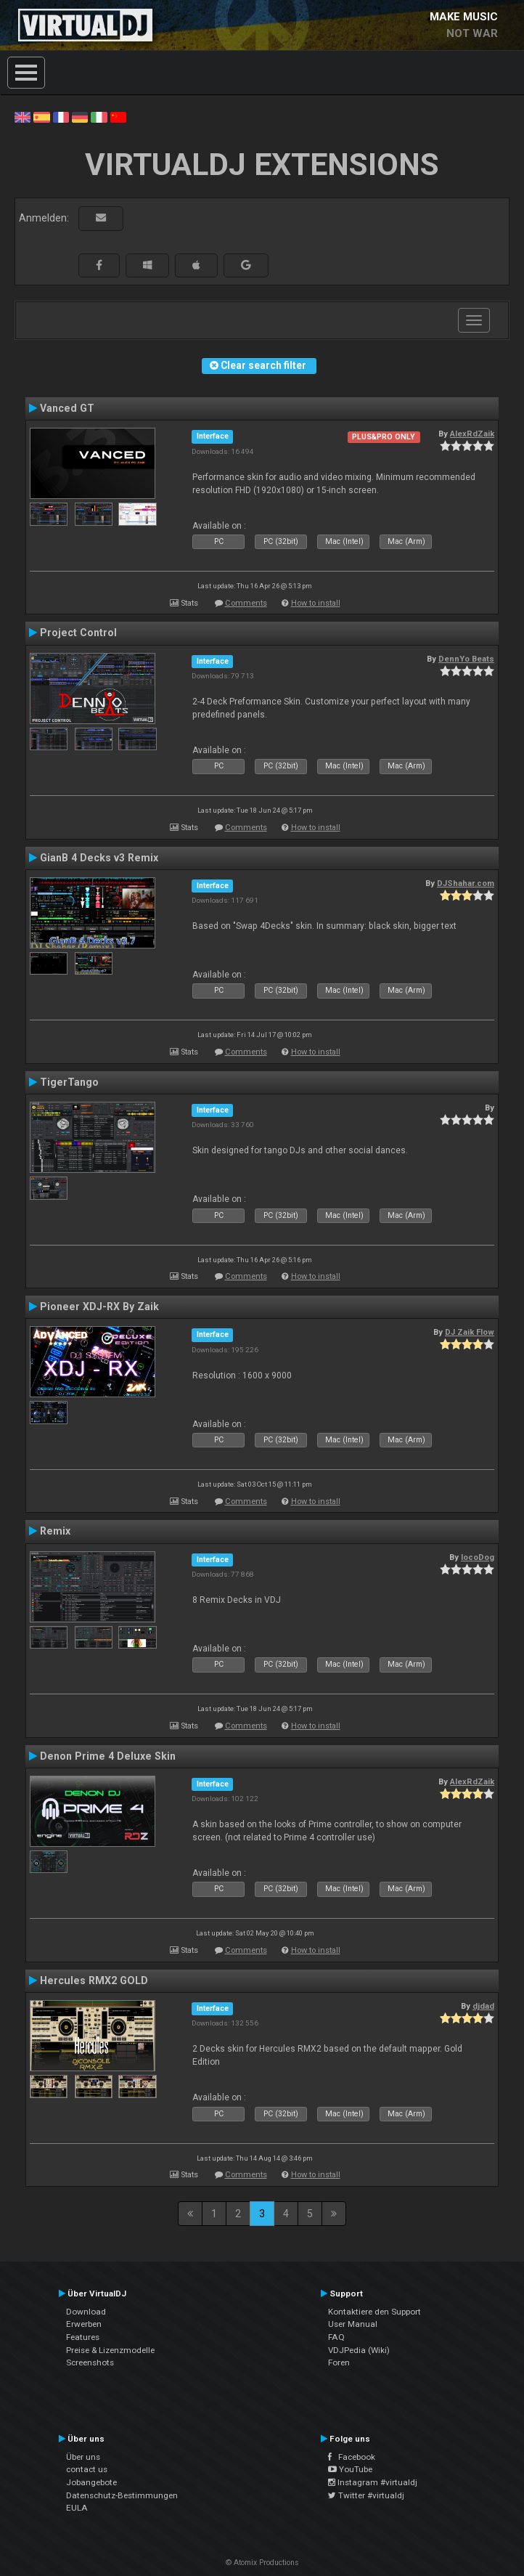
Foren (339, 2362)
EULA (77, 2508)
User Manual (352, 2324)
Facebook (351, 2457)
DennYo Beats (466, 659)
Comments (246, 603)
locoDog (477, 1557)
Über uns (83, 2457)
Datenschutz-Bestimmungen (122, 2495)
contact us (86, 2469)
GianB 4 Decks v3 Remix (99, 858)
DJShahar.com (465, 883)
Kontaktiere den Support (374, 2312)
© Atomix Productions (262, 2562)
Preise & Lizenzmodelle (110, 2350)
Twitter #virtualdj (366, 2495)
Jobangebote (91, 2482)
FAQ (336, 2337)
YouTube (350, 2469)
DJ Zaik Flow (469, 1332)
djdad (483, 2006)
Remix (55, 1531)
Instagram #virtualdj (372, 2482)
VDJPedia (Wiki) (359, 2350)
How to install (315, 603)
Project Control (78, 632)
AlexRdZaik (472, 433)
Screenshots (90, 2362)
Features (82, 2337)
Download (86, 2312)
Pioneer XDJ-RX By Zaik (99, 1306)
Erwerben (84, 2324)
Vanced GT (67, 408)
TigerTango (69, 1082)
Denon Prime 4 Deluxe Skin (108, 1756)
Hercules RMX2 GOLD (94, 1980)
